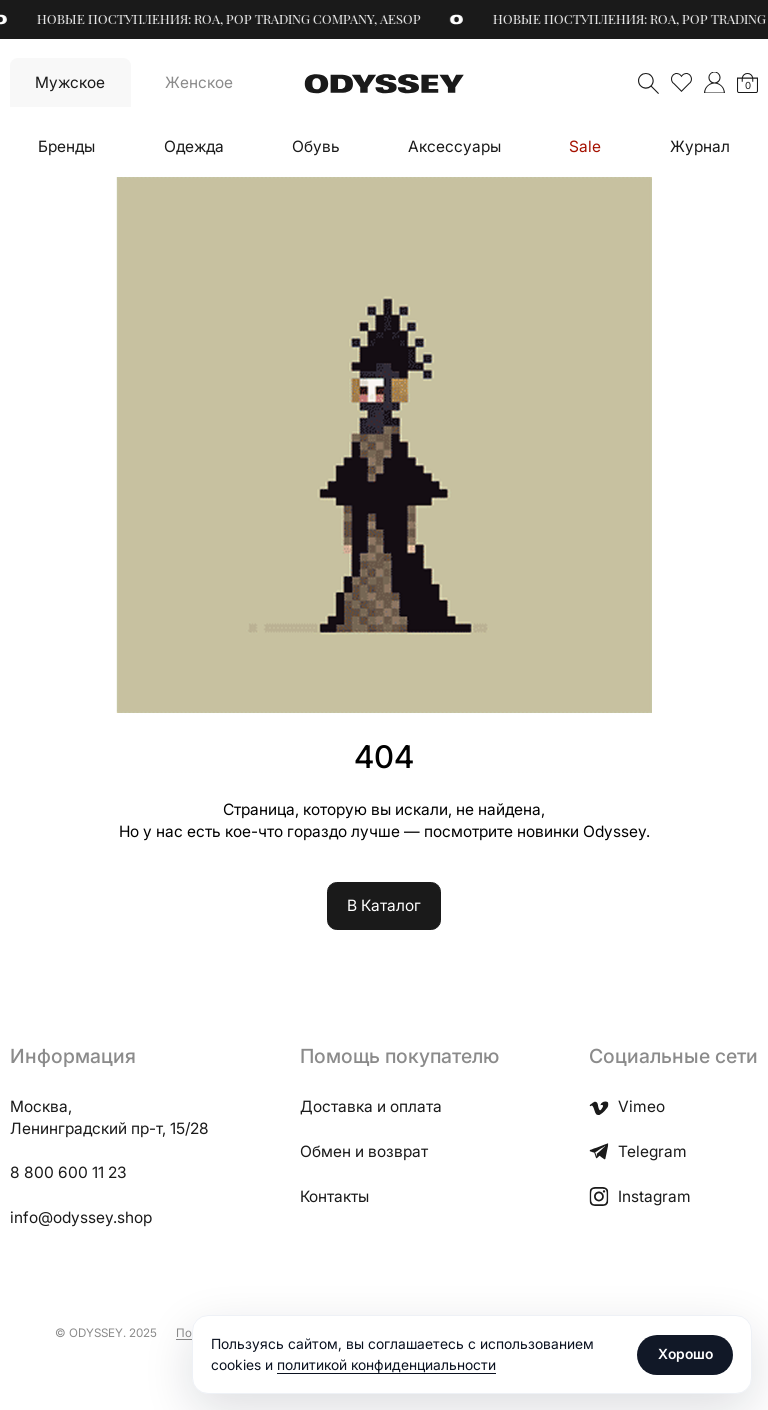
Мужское (70, 82)
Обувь (316, 146)
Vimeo (627, 1106)
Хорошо (685, 1353)
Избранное (681, 82)
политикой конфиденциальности (386, 1364)
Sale (585, 146)
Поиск (648, 83)
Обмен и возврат (364, 1151)
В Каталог (384, 905)
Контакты (334, 1196)
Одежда (194, 146)
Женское (199, 82)
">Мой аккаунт (714, 82)
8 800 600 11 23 (68, 1172)
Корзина (748, 85)
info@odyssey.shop (81, 1217)
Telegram (638, 1151)
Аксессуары (454, 146)
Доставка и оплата (371, 1106)
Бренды (66, 146)
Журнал (700, 146)
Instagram (640, 1196)
